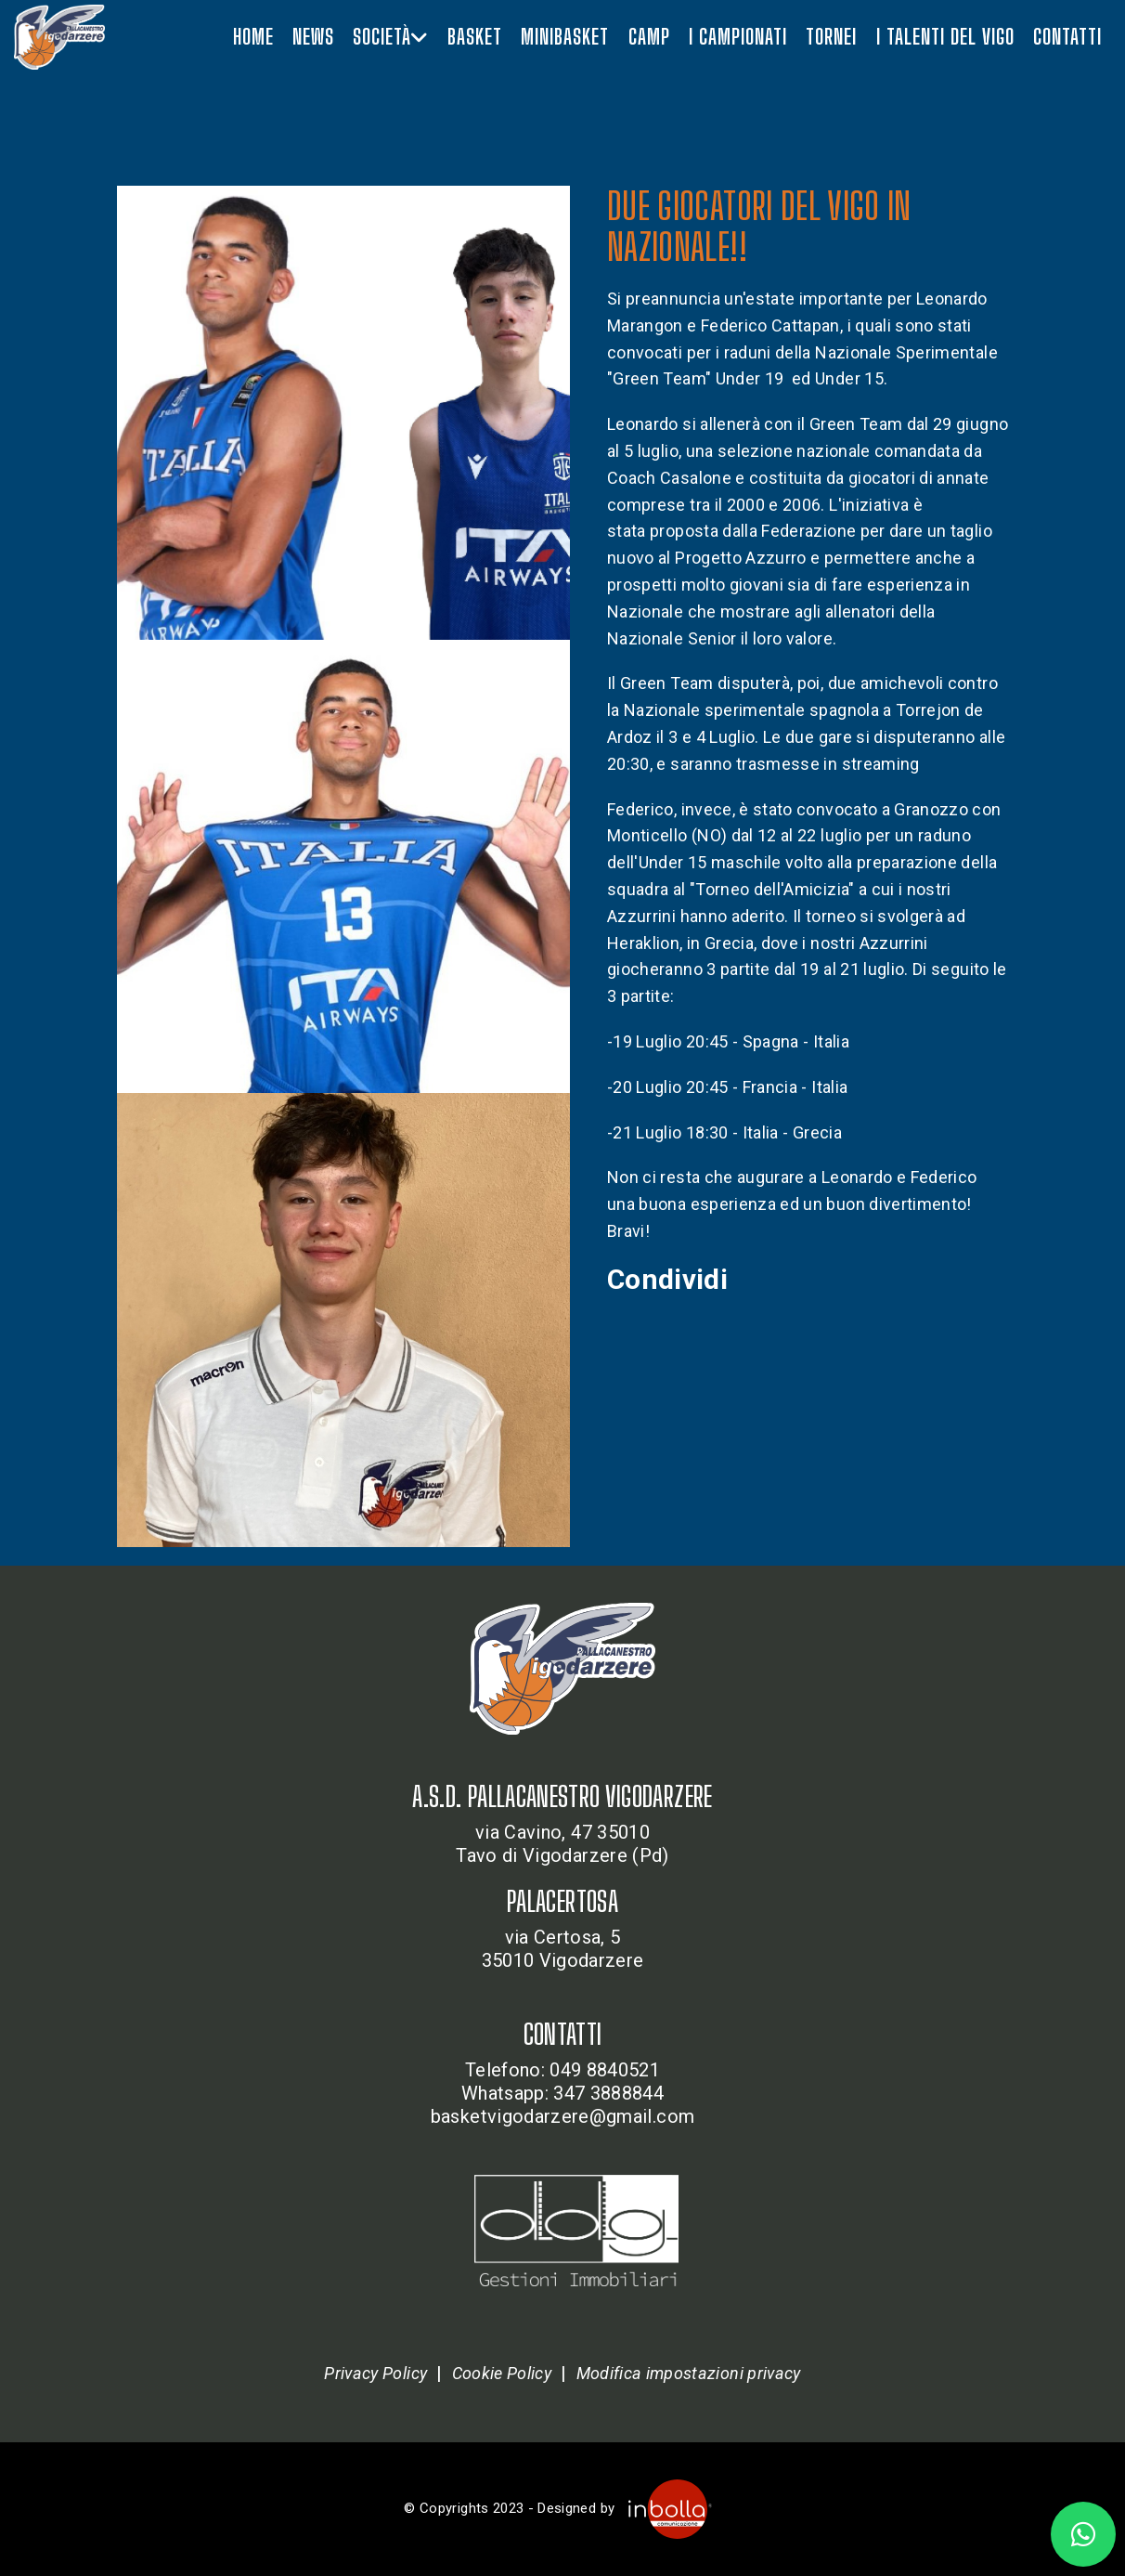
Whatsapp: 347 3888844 (562, 2093)
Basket (474, 36)
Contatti (1067, 36)
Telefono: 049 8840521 (562, 2070)
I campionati (738, 36)
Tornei (831, 36)
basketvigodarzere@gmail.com (562, 2116)
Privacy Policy (375, 2373)
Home (253, 36)
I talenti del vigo (945, 36)
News (313, 36)
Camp (649, 36)
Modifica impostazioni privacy (688, 2373)
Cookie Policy (502, 2373)
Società (390, 36)
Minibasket (565, 36)
